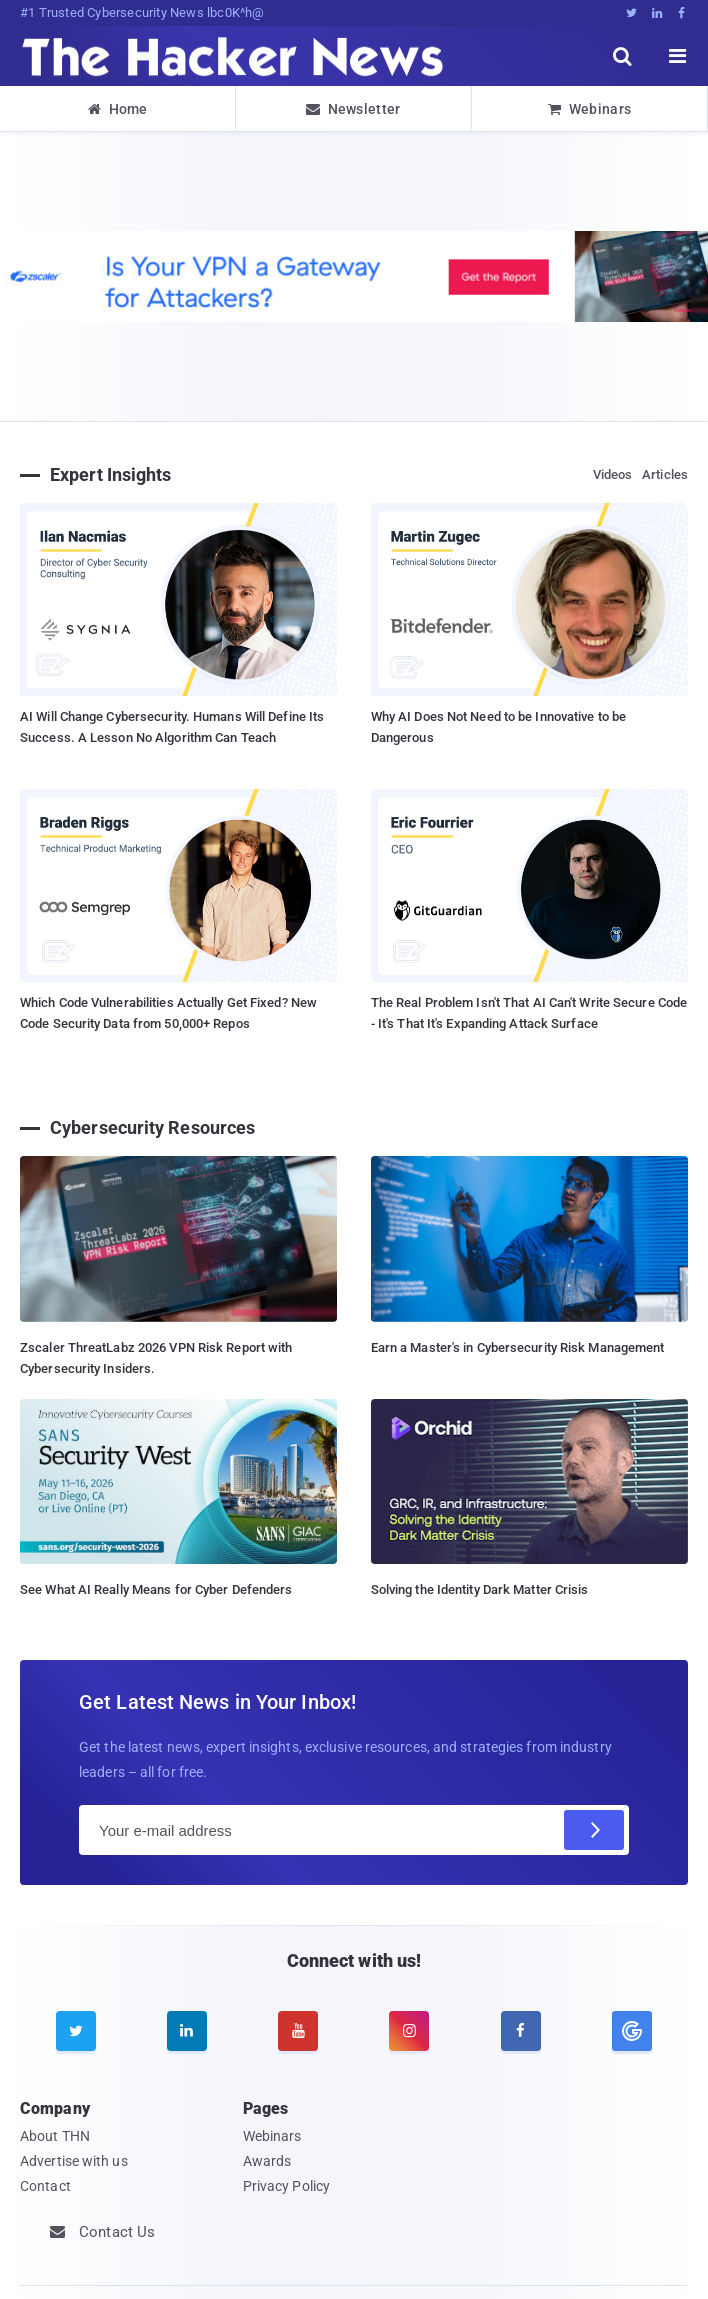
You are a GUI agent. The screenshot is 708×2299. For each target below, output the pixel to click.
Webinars (590, 109)
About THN (55, 2136)
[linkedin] (187, 2031)
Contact (45, 2186)
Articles (665, 474)
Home (117, 109)
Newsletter (353, 109)
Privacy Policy (286, 2186)
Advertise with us (74, 2161)
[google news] (631, 2031)
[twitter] (76, 2031)
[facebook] (521, 2031)
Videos (613, 474)
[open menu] (678, 56)
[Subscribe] (594, 1830)
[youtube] (298, 2031)
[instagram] (409, 2031)
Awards (267, 2161)
